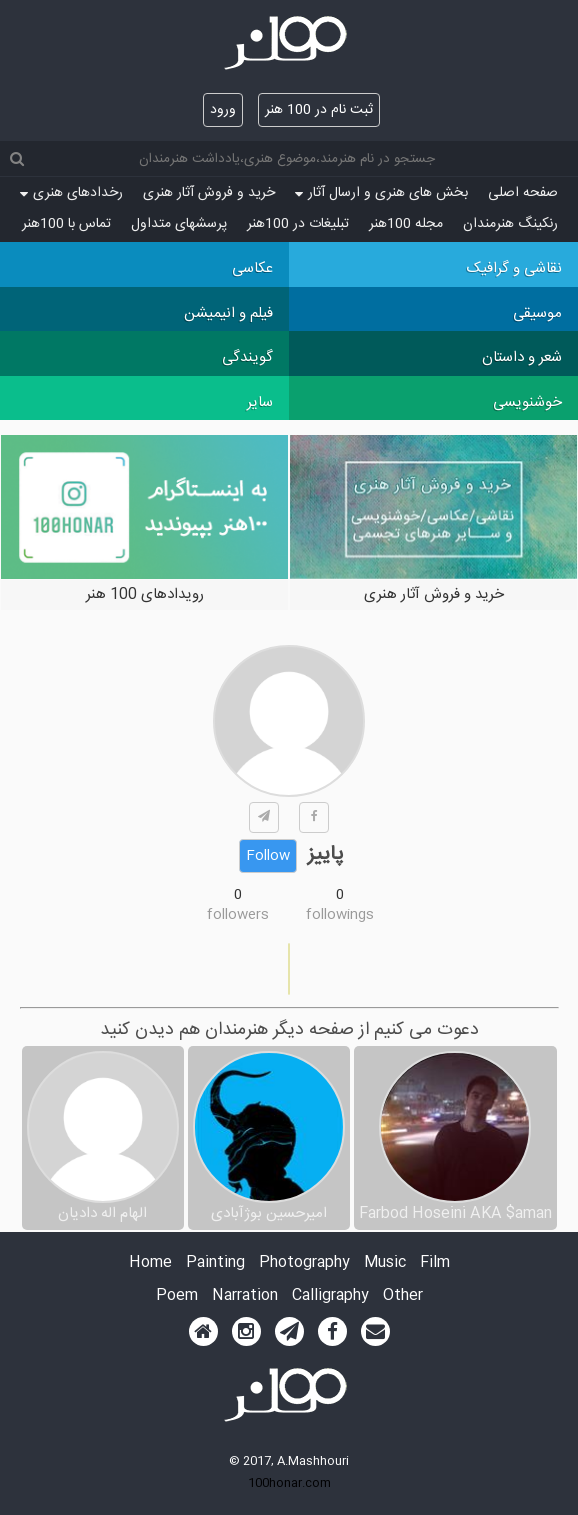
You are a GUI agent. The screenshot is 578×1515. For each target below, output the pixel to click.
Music (385, 1263)
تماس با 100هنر (66, 224)
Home (150, 1263)
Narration (245, 1296)
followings (340, 915)
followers (238, 915)
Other (403, 1296)
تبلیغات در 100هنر (298, 224)
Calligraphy (330, 1296)
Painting (215, 1263)
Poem (177, 1296)
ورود (223, 110)
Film (435, 1263)
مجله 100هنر (406, 224)
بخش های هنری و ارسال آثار (381, 193)
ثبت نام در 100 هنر (319, 110)
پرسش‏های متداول (179, 224)
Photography (304, 1263)
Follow (268, 856)
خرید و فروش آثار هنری (209, 193)
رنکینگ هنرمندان (510, 224)
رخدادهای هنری (71, 193)
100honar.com (289, 1483)
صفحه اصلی (523, 193)
